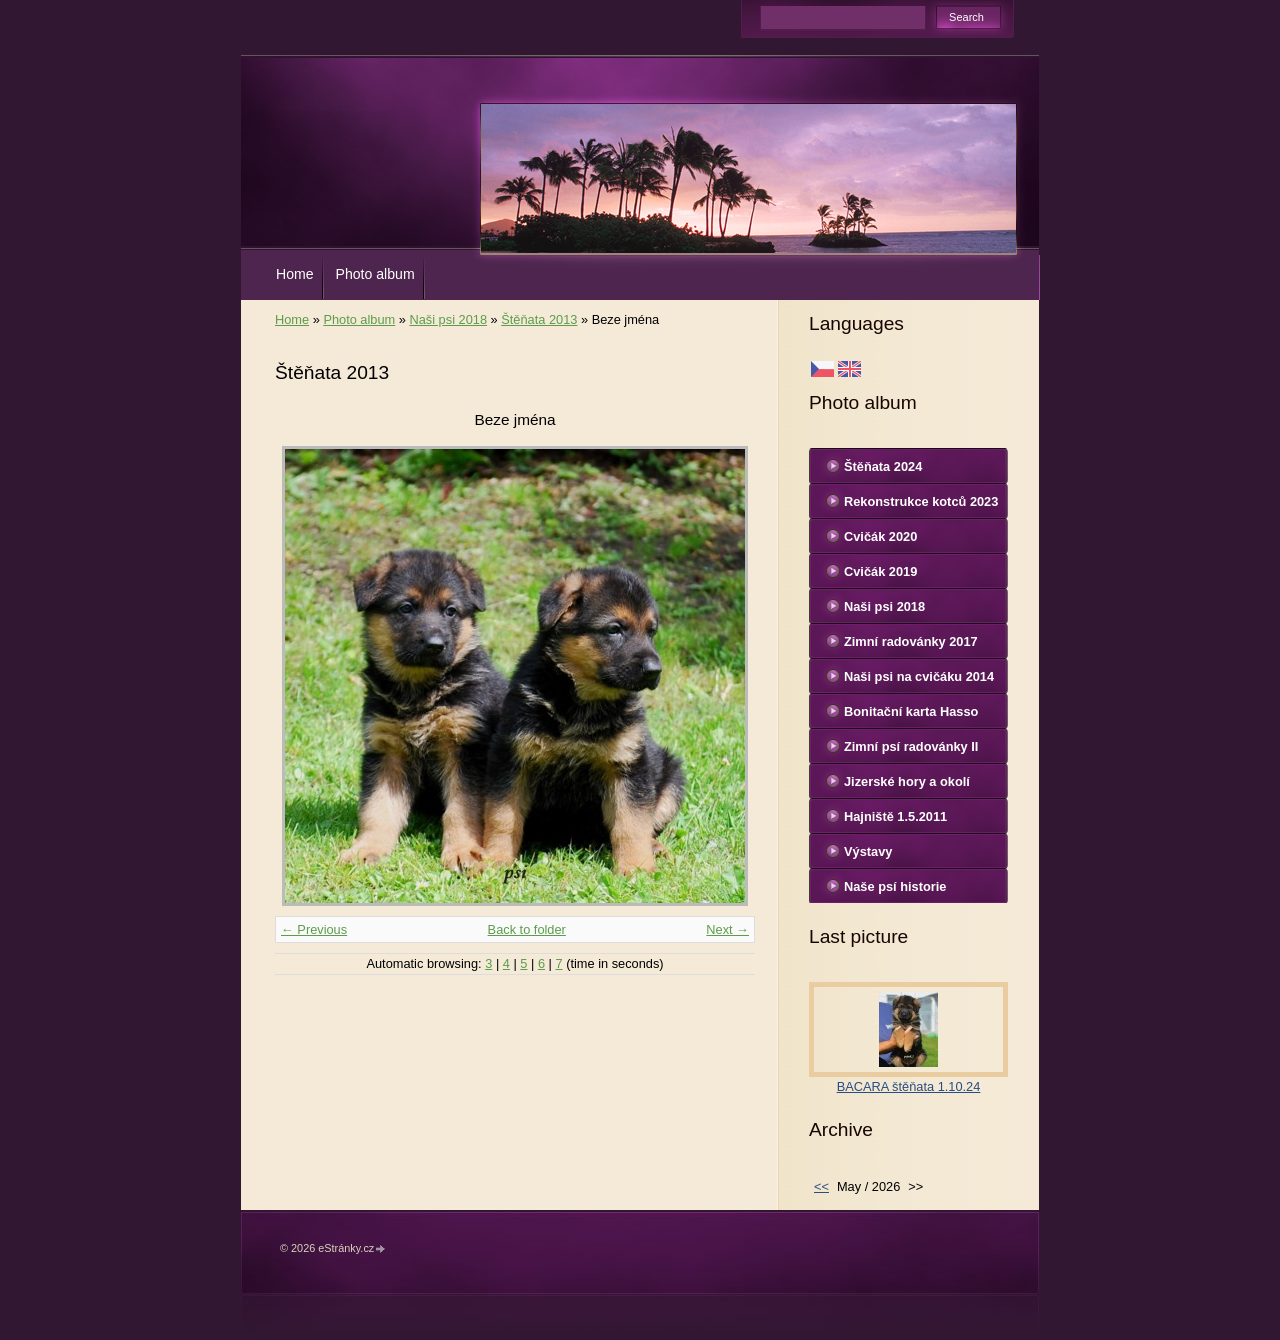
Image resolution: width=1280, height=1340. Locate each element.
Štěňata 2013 (539, 319)
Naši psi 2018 (448, 319)
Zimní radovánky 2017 (911, 641)
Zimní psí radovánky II (911, 746)
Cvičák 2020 (880, 536)
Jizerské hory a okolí (907, 781)
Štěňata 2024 (883, 466)
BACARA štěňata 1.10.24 (909, 1086)
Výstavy (868, 851)
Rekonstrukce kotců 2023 (921, 501)
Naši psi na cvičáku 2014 (919, 676)
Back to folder (527, 929)
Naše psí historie (895, 886)
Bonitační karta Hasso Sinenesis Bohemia (911, 716)
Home (295, 274)
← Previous (314, 929)
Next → (727, 929)
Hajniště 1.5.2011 (895, 816)
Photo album (375, 274)
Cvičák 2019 (880, 571)
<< (821, 1186)
